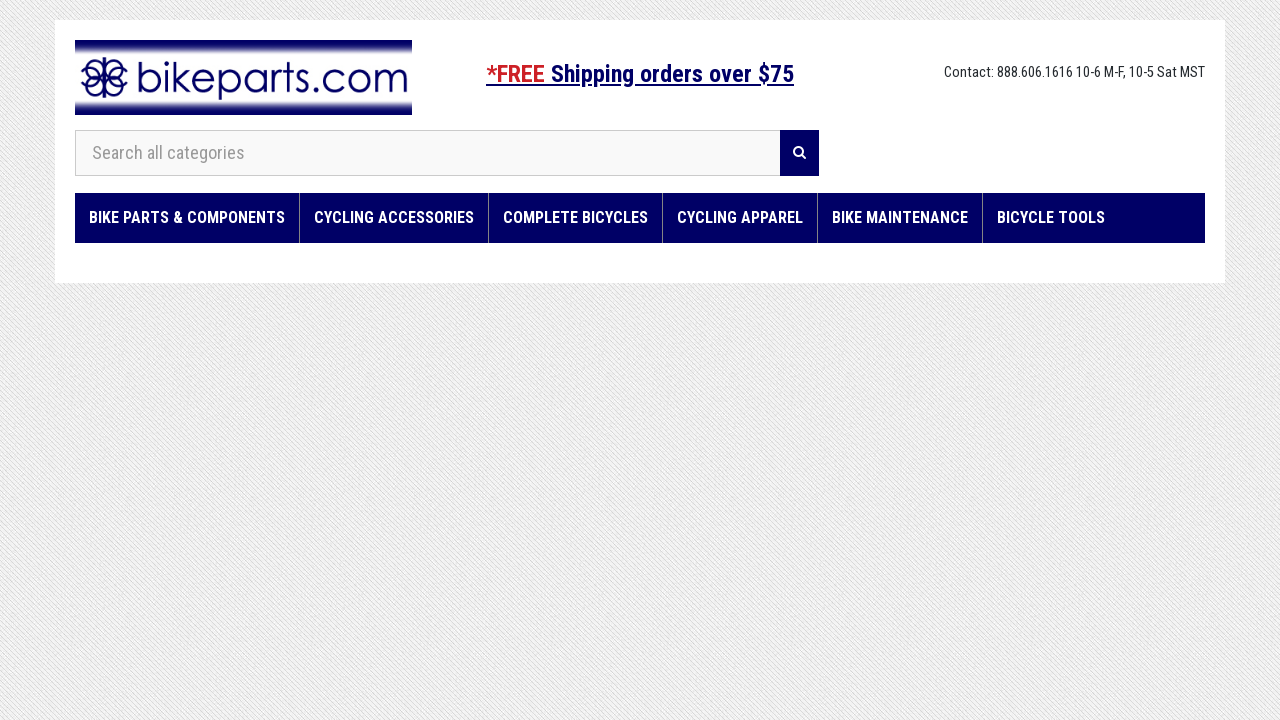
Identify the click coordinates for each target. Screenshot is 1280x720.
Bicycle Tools (1051, 217)
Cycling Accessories (394, 217)
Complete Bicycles (575, 217)
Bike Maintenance (900, 217)
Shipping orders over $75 (640, 74)
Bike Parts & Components (187, 217)
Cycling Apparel (740, 217)
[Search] (799, 153)
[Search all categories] (428, 153)
